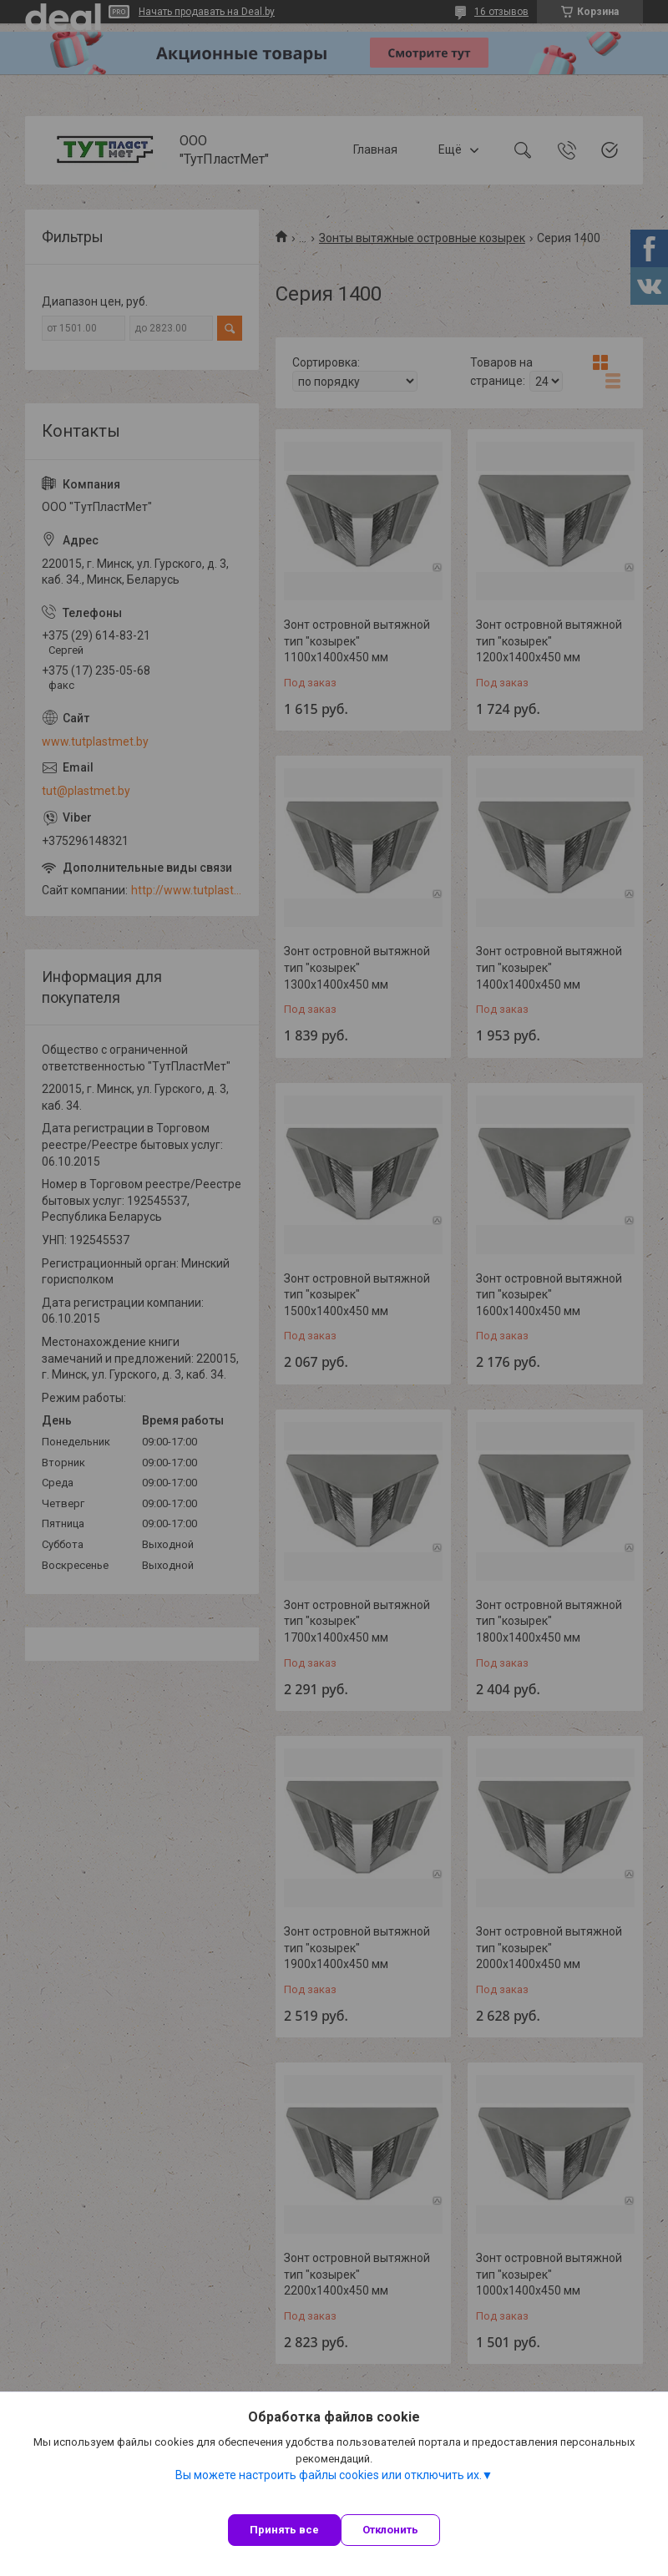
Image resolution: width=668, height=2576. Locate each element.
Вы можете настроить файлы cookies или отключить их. (328, 2475)
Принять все (284, 2529)
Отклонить (390, 2529)
